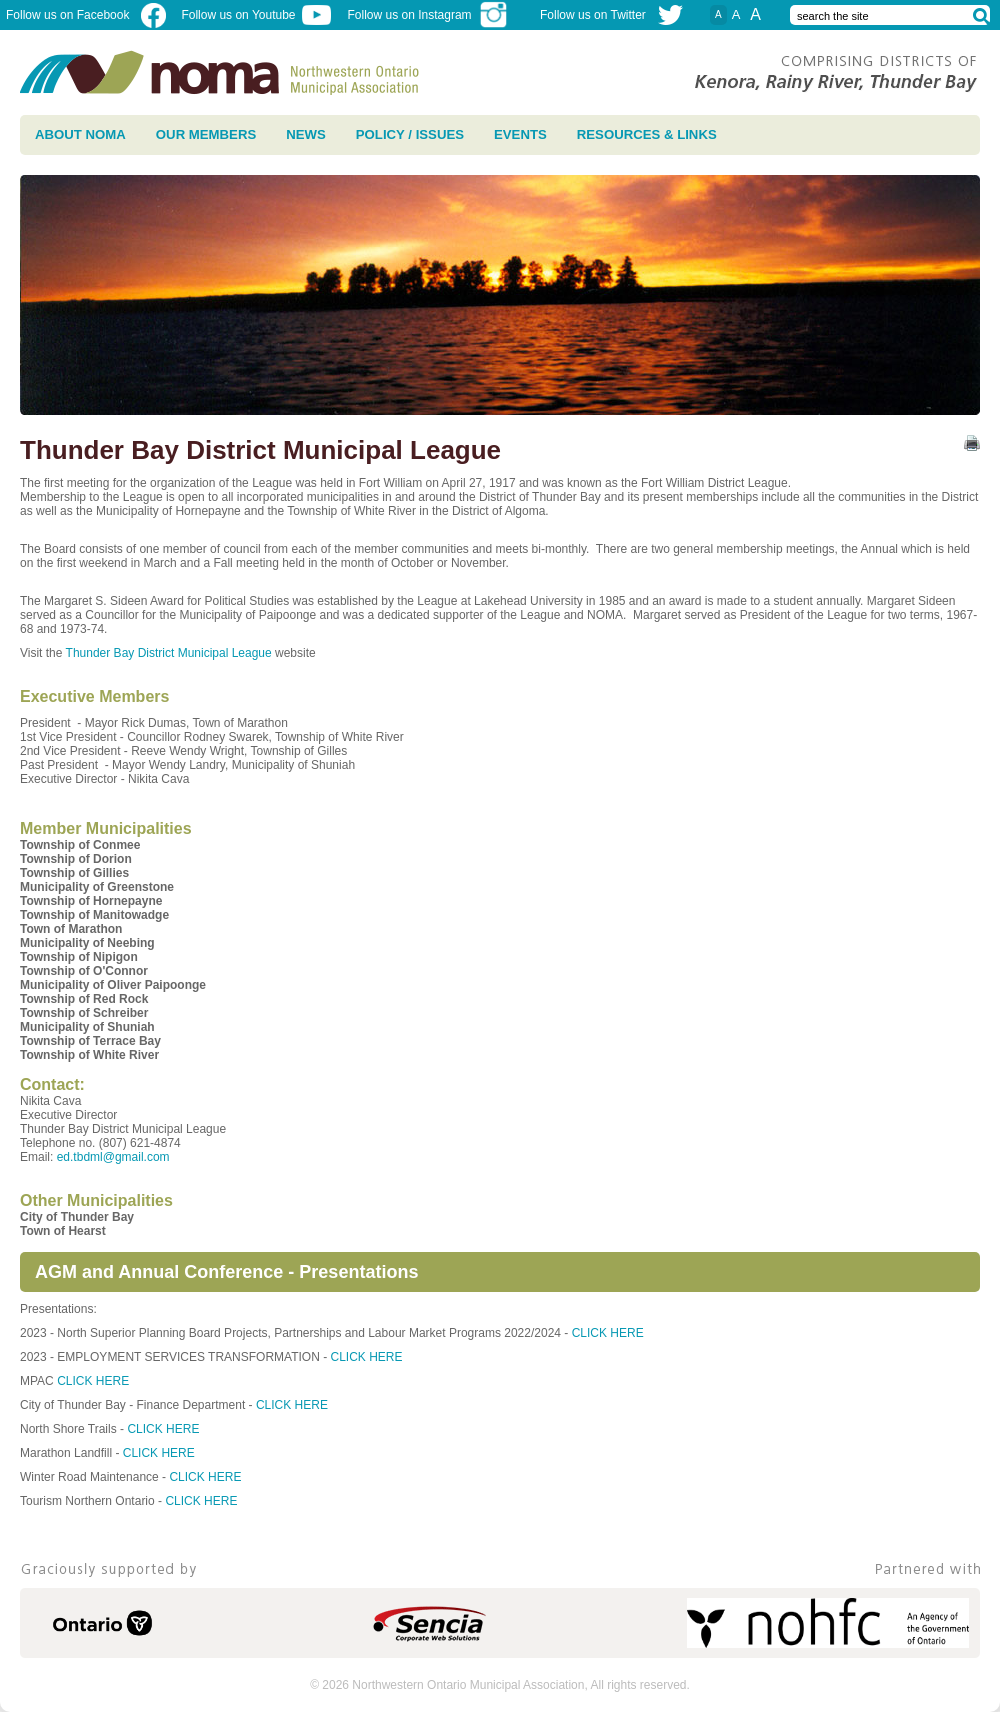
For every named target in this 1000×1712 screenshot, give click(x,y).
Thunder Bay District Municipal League (170, 653)
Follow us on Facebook (86, 15)
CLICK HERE (608, 1333)
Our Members (206, 134)
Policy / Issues (410, 134)
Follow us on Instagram (428, 15)
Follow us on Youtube (255, 15)
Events (520, 134)
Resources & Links (647, 134)
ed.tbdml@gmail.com (113, 1157)
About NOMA (80, 134)
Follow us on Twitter (593, 15)
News (306, 134)
